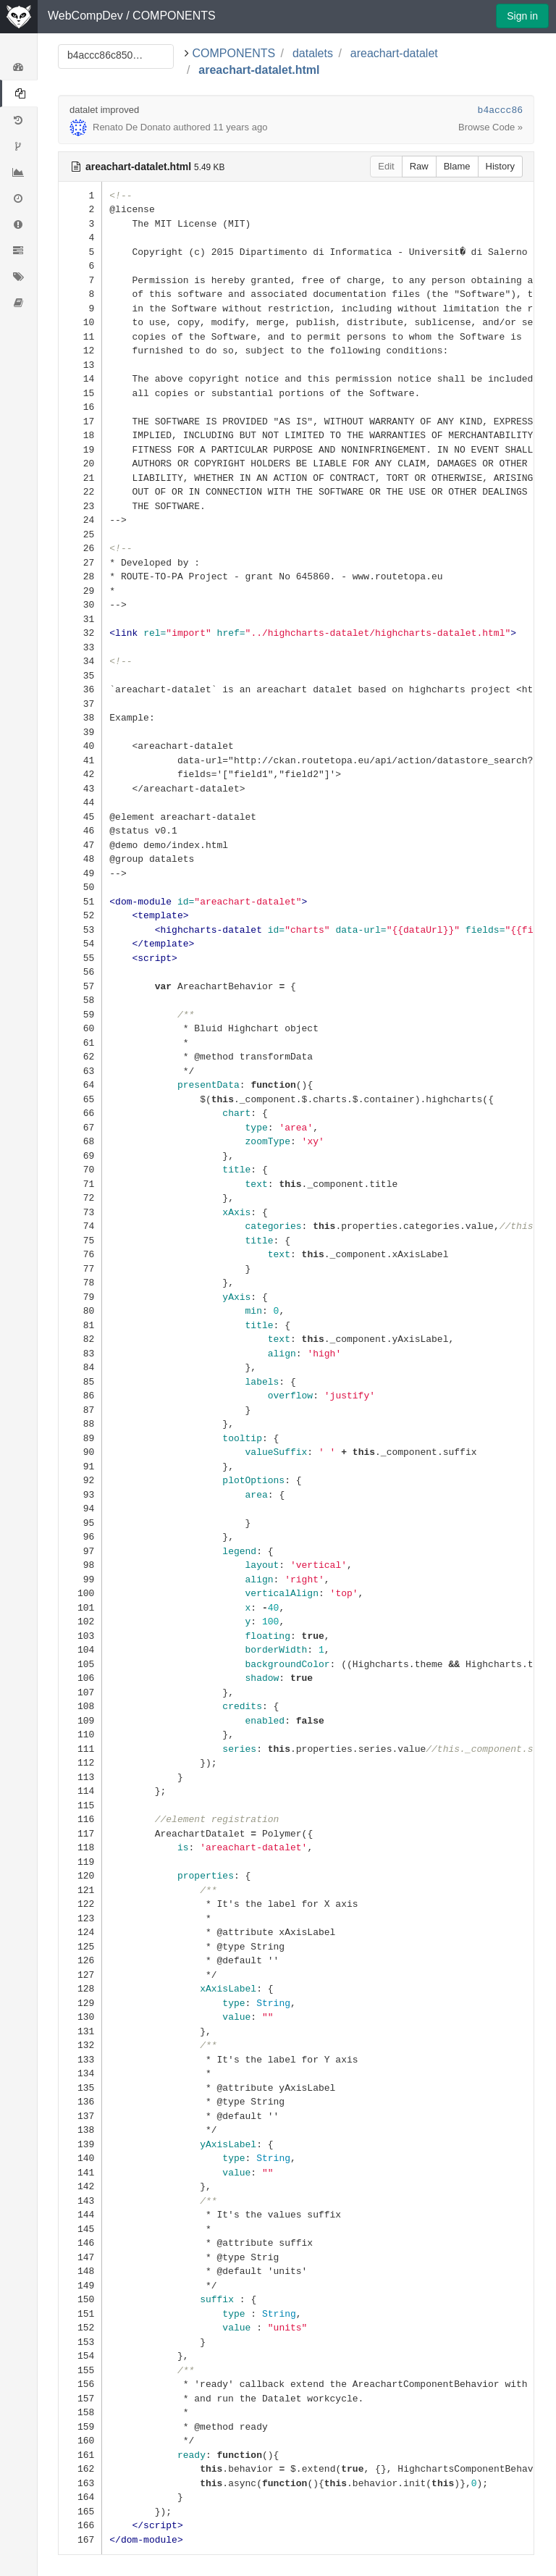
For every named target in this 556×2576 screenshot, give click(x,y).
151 (80, 2313)
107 (80, 1692)
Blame (457, 166)
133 (80, 2059)
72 (80, 1197)
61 (80, 1042)
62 (80, 1056)
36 (80, 689)
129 (80, 2003)
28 (80, 576)
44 (80, 802)
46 (80, 830)
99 (80, 1579)
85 (80, 1381)
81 (80, 1325)
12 (80, 350)
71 (80, 1184)
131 (80, 2031)
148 (80, 2271)
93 (80, 1494)
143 (80, 2200)
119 (80, 1861)
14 (80, 378)
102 (80, 1621)
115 (80, 1805)
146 (80, 2242)
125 (80, 1946)
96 (80, 1536)
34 (80, 661)
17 (80, 421)
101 (80, 1607)
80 (80, 1310)
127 (80, 1974)
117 (80, 1833)
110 (80, 1734)
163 (80, 2483)
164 (80, 2497)
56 (80, 971)
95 (80, 1522)
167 (80, 2539)
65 (80, 1099)
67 (80, 1127)
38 (80, 717)
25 (80, 534)
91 (80, 1466)
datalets (312, 53)
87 (80, 1410)
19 (80, 449)
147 (80, 2257)
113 (80, 1777)
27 (80, 562)
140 (80, 2158)
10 (80, 322)
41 (80, 760)
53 (80, 929)
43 (80, 788)
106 (80, 1677)
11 (80, 336)
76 (80, 1254)
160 (80, 2440)
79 (80, 1297)
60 (80, 1028)
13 (80, 364)
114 (80, 1790)
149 (80, 2285)
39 (80, 732)
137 (80, 2116)
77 (80, 1268)
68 (80, 1141)
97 (80, 1551)
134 (80, 2073)
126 (80, 1960)
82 (80, 1339)
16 (80, 406)
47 (80, 845)
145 (80, 2229)
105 (80, 1664)
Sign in (522, 16)
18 (80, 435)
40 (80, 745)
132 (80, 2045)
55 (80, 958)
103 (80, 1635)
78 (80, 1282)
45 (80, 816)
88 (80, 1423)
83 (80, 1353)
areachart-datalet (394, 53)
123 (80, 1918)
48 (80, 858)
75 (80, 1240)
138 (80, 2129)
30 (80, 604)
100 (80, 1593)
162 (80, 2468)
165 (80, 2511)
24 (80, 519)
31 (80, 619)
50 (80, 887)
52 (80, 915)
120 (80, 1875)
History (500, 166)
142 (80, 2186)
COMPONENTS (174, 15)
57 (80, 986)
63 (80, 1071)
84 (80, 1367)
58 (80, 1000)
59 (80, 1014)
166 (80, 2525)
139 (80, 2144)
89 (80, 1438)
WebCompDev (85, 15)
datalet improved (104, 109)
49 (80, 873)
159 (80, 2426)
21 (80, 477)
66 (80, 1113)
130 (80, 2016)
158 (80, 2412)
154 (80, 2355)
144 (80, 2214)
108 (80, 1706)
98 (80, 1564)
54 (80, 943)
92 (80, 1480)
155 (80, 2370)
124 (80, 1932)
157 (80, 2398)
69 (80, 1155)
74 (80, 1226)
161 (80, 2455)
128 (80, 1988)
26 (80, 548)
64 (80, 1084)
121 (80, 1890)
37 (80, 703)
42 (80, 774)
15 (80, 393)
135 (80, 2087)
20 (80, 463)
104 (80, 1649)
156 (80, 2384)
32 (80, 632)
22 (80, 491)
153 (80, 2342)
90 (80, 1452)
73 (80, 1212)
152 (80, 2327)
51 (80, 901)
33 (80, 647)
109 (80, 1720)
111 (80, 1748)
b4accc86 (500, 110)
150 (80, 2299)
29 (80, 590)
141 (80, 2172)
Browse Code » (490, 127)
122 (80, 1903)
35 (80, 675)
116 (80, 1819)
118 (80, 1847)
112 (80, 1762)
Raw (419, 166)
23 (80, 506)
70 (80, 1169)
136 (80, 2101)
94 (80, 1508)
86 (80, 1395)
